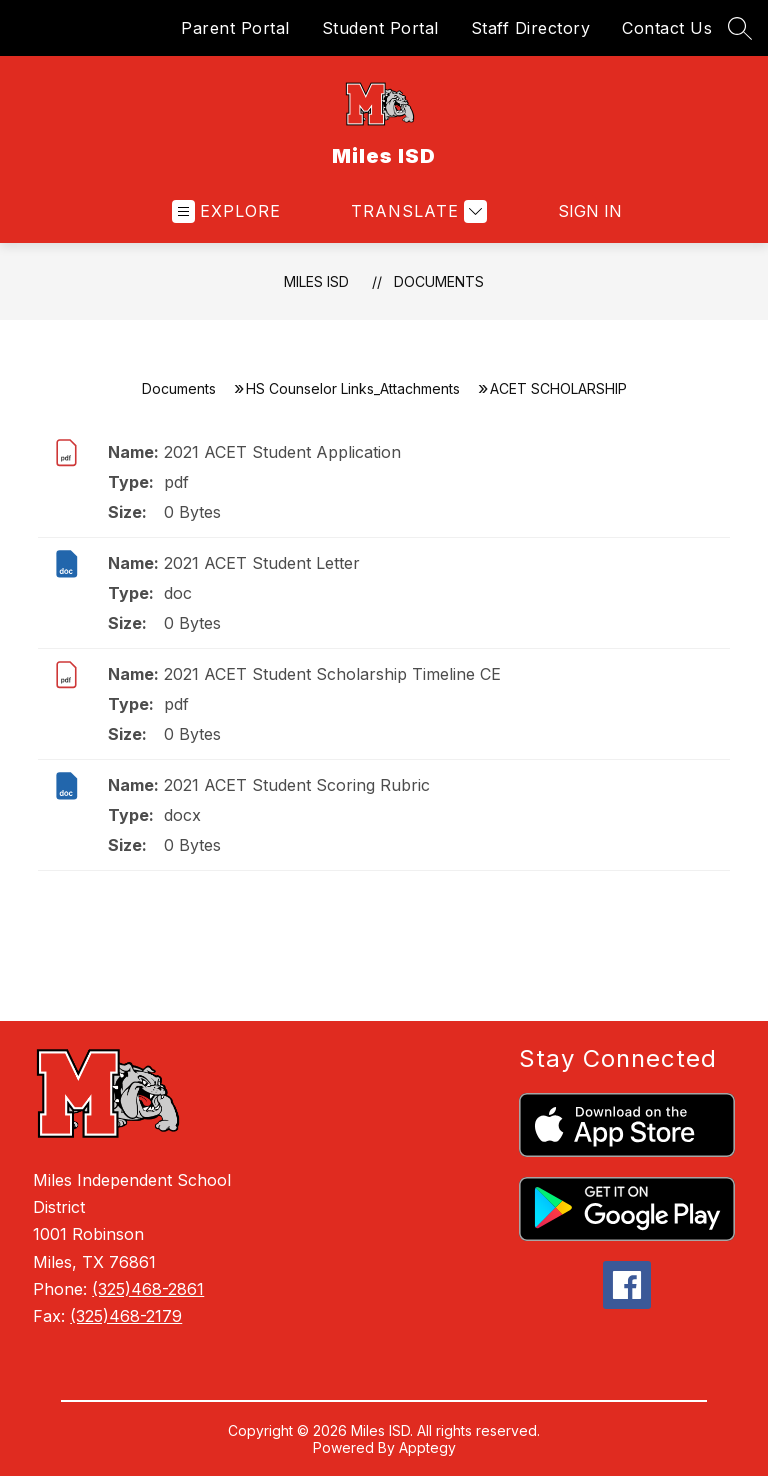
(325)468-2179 (126, 1316)
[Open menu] (226, 211)
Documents (439, 281)
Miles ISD (316, 281)
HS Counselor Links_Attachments (353, 388)
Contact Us (667, 28)
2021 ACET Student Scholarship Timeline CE (332, 674)
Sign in (577, 211)
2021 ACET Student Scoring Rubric (297, 785)
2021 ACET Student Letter (262, 563)
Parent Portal (235, 28)
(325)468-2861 (148, 1289)
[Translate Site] (416, 211)
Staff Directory (531, 28)
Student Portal (380, 28)
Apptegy (427, 1447)
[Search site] (740, 28)
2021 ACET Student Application (282, 452)
